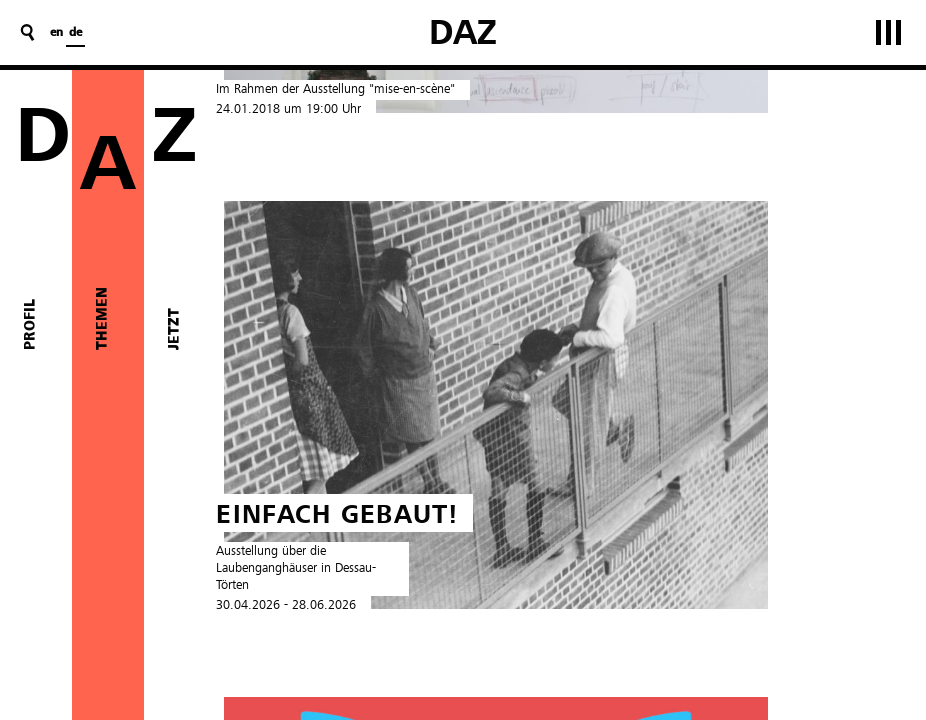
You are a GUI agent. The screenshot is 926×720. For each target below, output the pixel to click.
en (56, 33)
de (75, 33)
